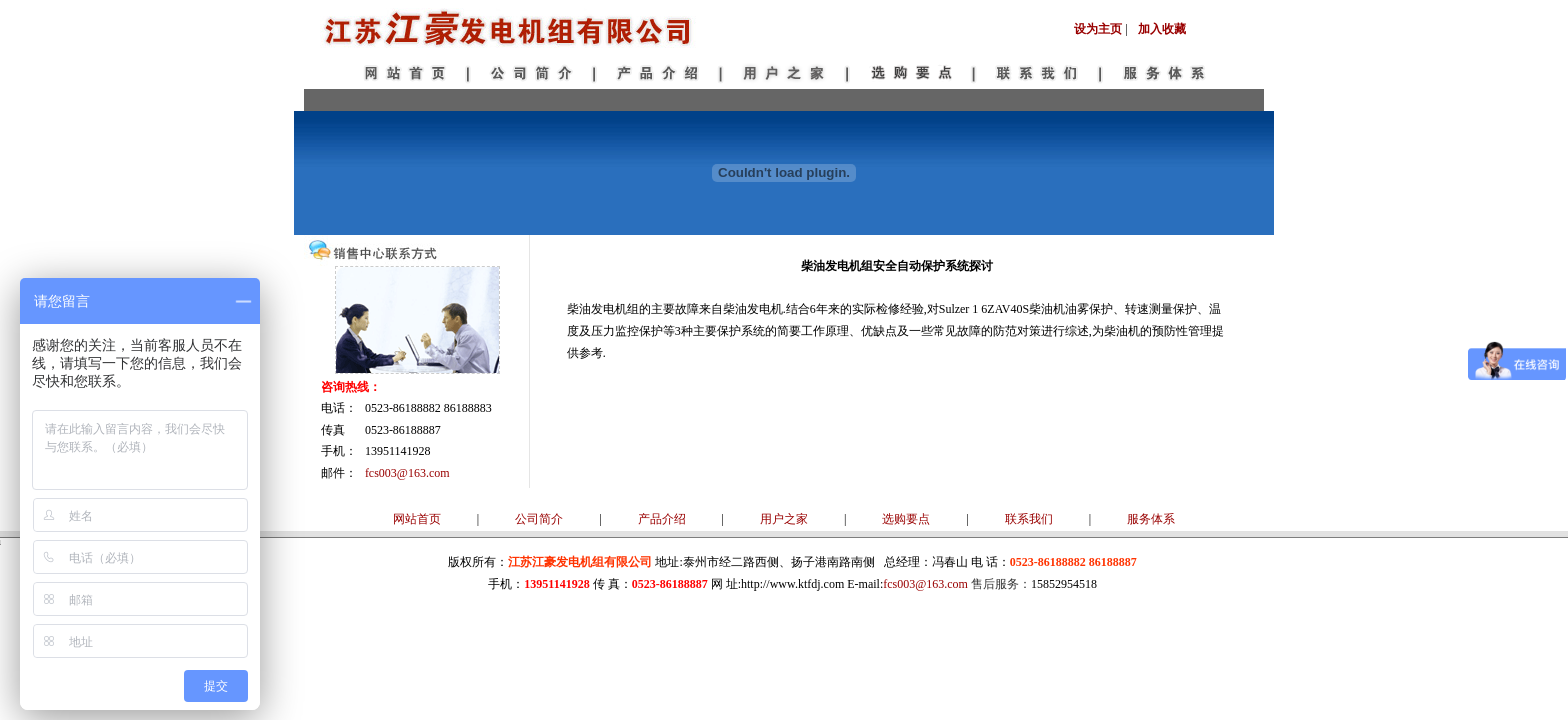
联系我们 (1029, 519)
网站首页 (417, 519)
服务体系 (1151, 519)
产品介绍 (662, 519)
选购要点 (906, 519)
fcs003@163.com (407, 473)
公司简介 (539, 519)
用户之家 (784, 519)
